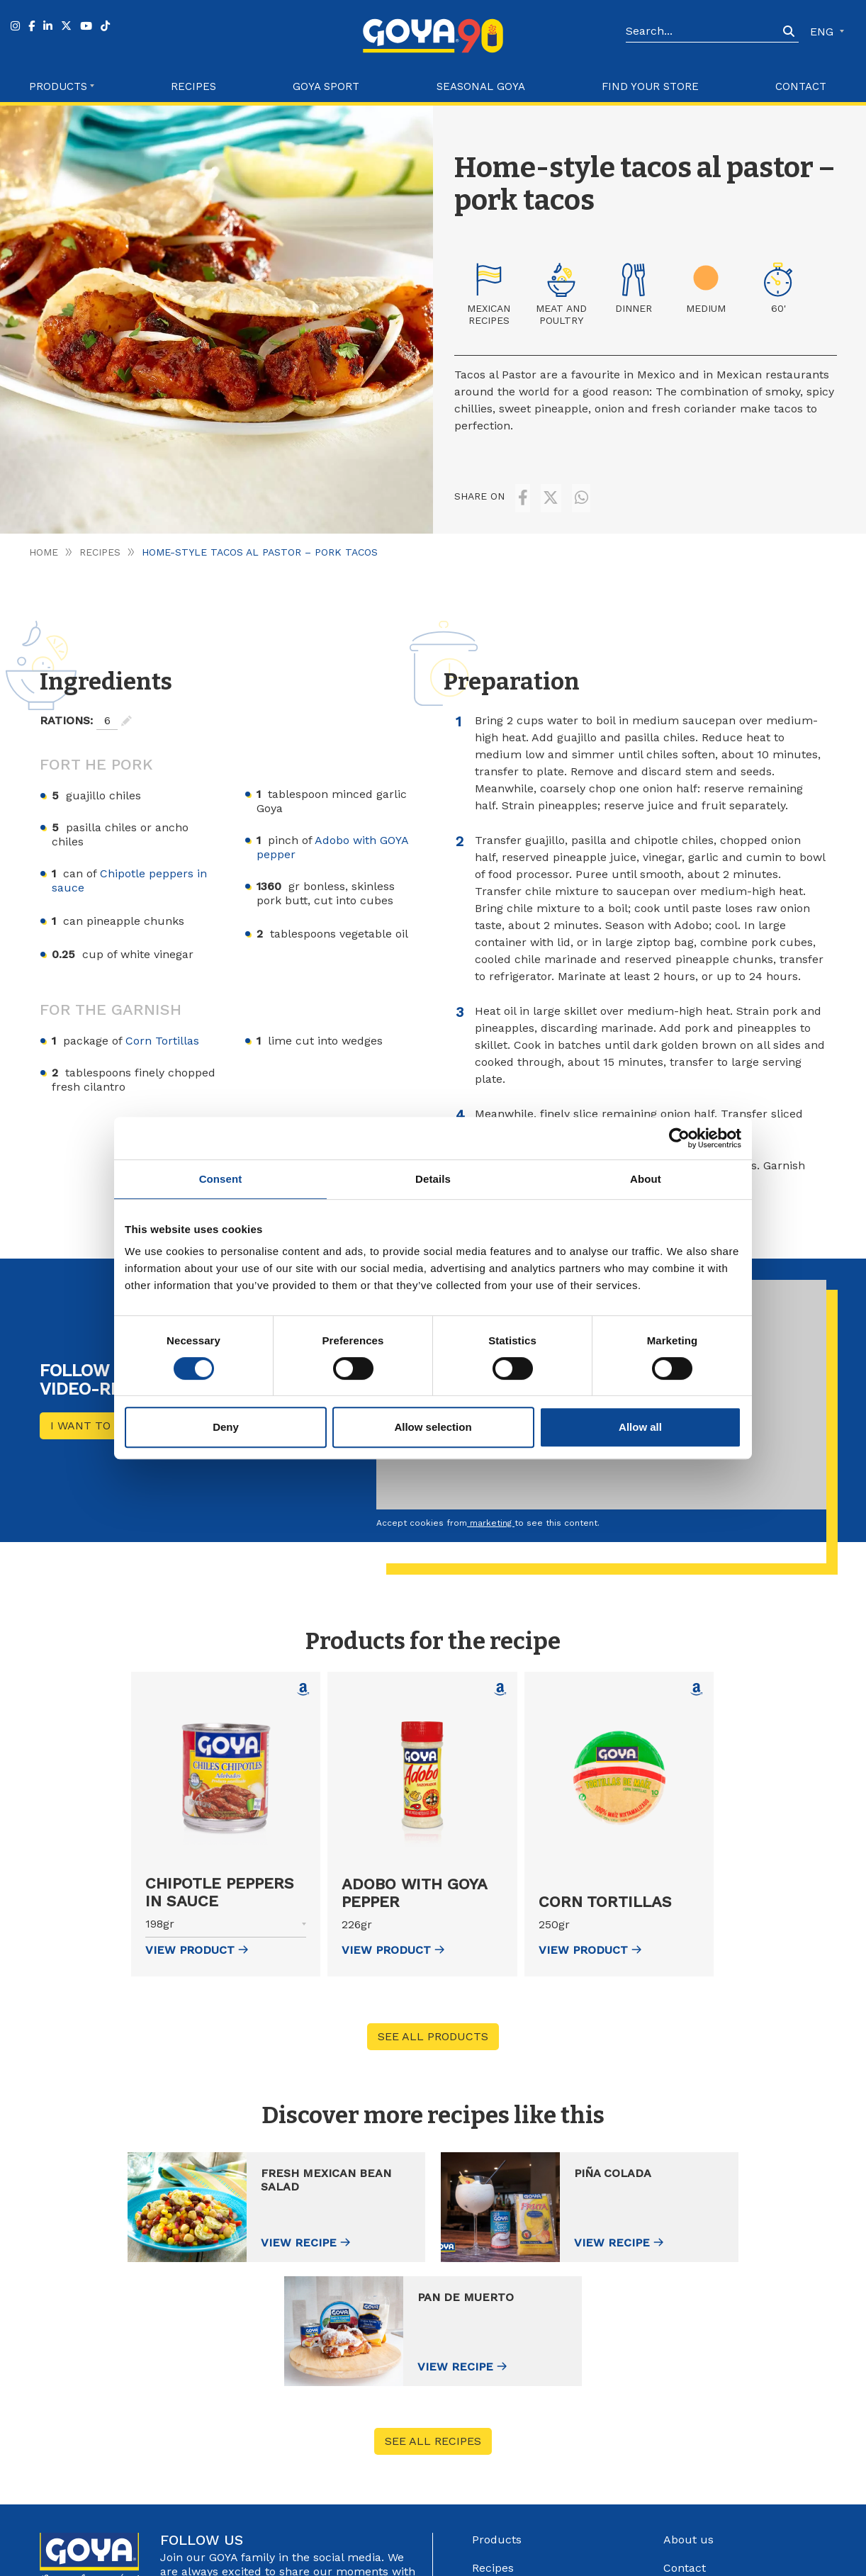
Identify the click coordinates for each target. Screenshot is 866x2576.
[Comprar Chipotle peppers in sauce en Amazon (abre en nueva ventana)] (303, 1679)
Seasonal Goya (481, 86)
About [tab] (645, 1179)
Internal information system (739, 2491)
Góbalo (439, 2560)
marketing (490, 1512)
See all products (433, 2025)
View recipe (195, 2232)
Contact (800, 86)
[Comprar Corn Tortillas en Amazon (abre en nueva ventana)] (696, 1679)
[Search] (702, 32)
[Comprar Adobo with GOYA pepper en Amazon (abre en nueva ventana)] (500, 1679)
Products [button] (58, 86)
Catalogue (691, 2463)
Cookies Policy (626, 2560)
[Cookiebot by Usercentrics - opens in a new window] (679, 1138)
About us (688, 2406)
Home (43, 541)
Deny (226, 1427)
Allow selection (432, 1427)
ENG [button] (823, 31)
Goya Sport (326, 86)
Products (497, 2406)
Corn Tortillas (162, 1030)
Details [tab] (433, 1179)
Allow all (640, 1427)
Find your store (650, 86)
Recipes (193, 86)
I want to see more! (112, 1415)
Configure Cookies (708, 2560)
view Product (196, 1939)
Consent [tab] (220, 1179)
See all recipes (433, 2308)
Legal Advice (489, 2560)
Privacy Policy (555, 2560)
